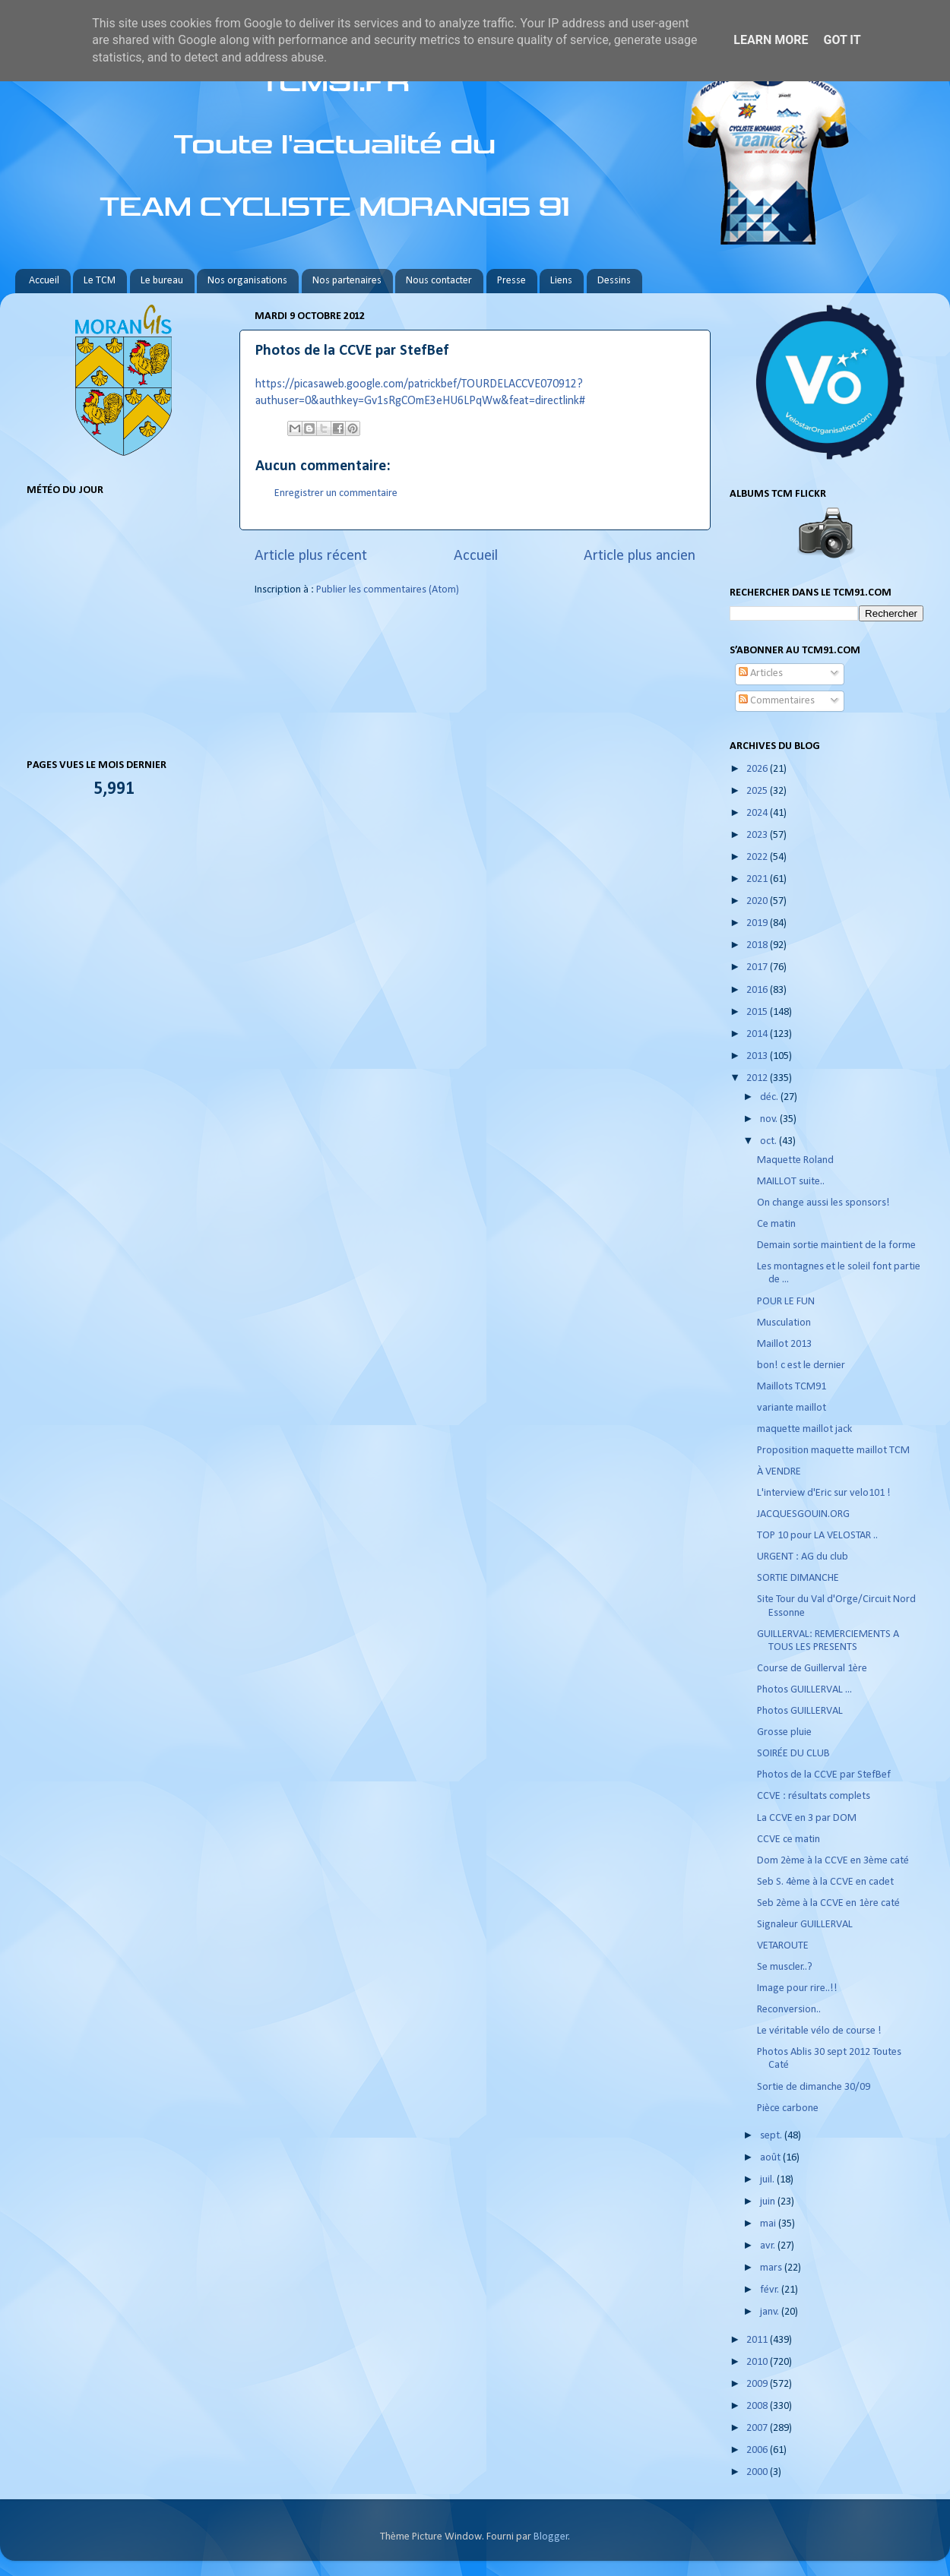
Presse (511, 280)
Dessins (614, 280)
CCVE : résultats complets (813, 1796)
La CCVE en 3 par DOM (807, 1818)
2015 (758, 1012)
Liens (561, 280)
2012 (758, 1078)
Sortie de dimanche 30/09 (813, 2087)
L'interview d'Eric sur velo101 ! (824, 1493)
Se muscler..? (784, 1967)
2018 (758, 945)
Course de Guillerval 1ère (812, 1668)
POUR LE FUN (786, 1301)
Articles (761, 673)
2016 (758, 990)
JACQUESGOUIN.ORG (803, 1514)
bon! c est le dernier (801, 1365)
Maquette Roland (795, 1160)
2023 (758, 835)
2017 (758, 967)
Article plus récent (311, 556)
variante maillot (791, 1408)
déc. (770, 1097)
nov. (770, 1119)
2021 (758, 879)
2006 (758, 2450)
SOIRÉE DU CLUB (793, 1753)
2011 (758, 2340)
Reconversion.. (789, 2009)
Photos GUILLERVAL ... (804, 1690)
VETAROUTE (783, 1946)
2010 (758, 2362)
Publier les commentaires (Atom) (387, 590)
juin (768, 2202)
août (771, 2158)
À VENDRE (779, 1472)
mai (769, 2224)
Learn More (770, 40)
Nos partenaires (347, 280)
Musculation (784, 1323)
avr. (768, 2246)
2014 (758, 1034)
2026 (758, 769)
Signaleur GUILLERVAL (805, 1924)
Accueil (44, 280)
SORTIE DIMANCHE (798, 1578)
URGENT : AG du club (802, 1557)
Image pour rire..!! (797, 1988)
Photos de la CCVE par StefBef (824, 1775)
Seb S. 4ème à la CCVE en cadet (825, 1882)
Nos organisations (247, 280)
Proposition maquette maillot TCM (833, 1450)
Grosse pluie (784, 1732)
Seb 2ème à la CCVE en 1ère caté (828, 1903)
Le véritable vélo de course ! (819, 2031)
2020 (758, 901)
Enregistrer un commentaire (335, 493)
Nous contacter (439, 280)
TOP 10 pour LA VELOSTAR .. (817, 1535)
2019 (758, 923)
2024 (758, 813)
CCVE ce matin (788, 1839)
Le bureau (162, 280)
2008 (758, 2406)
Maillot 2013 (784, 1344)
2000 (758, 2472)
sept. (772, 2135)
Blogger (551, 2537)
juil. (768, 2180)
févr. (770, 2290)
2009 (758, 2384)
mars (772, 2268)
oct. (769, 1141)
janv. (770, 2312)
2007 (758, 2428)
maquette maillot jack (804, 1429)
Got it (841, 40)
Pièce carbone (788, 2108)
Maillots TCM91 (791, 1386)
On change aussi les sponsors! (824, 1203)
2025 (758, 791)
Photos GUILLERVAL (800, 1711)
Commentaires (777, 700)
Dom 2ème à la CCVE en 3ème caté (833, 1860)
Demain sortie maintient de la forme (836, 1245)
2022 (758, 857)
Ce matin (776, 1224)
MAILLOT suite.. (791, 1181)
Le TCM (100, 280)
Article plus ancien (639, 556)
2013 (758, 1056)
